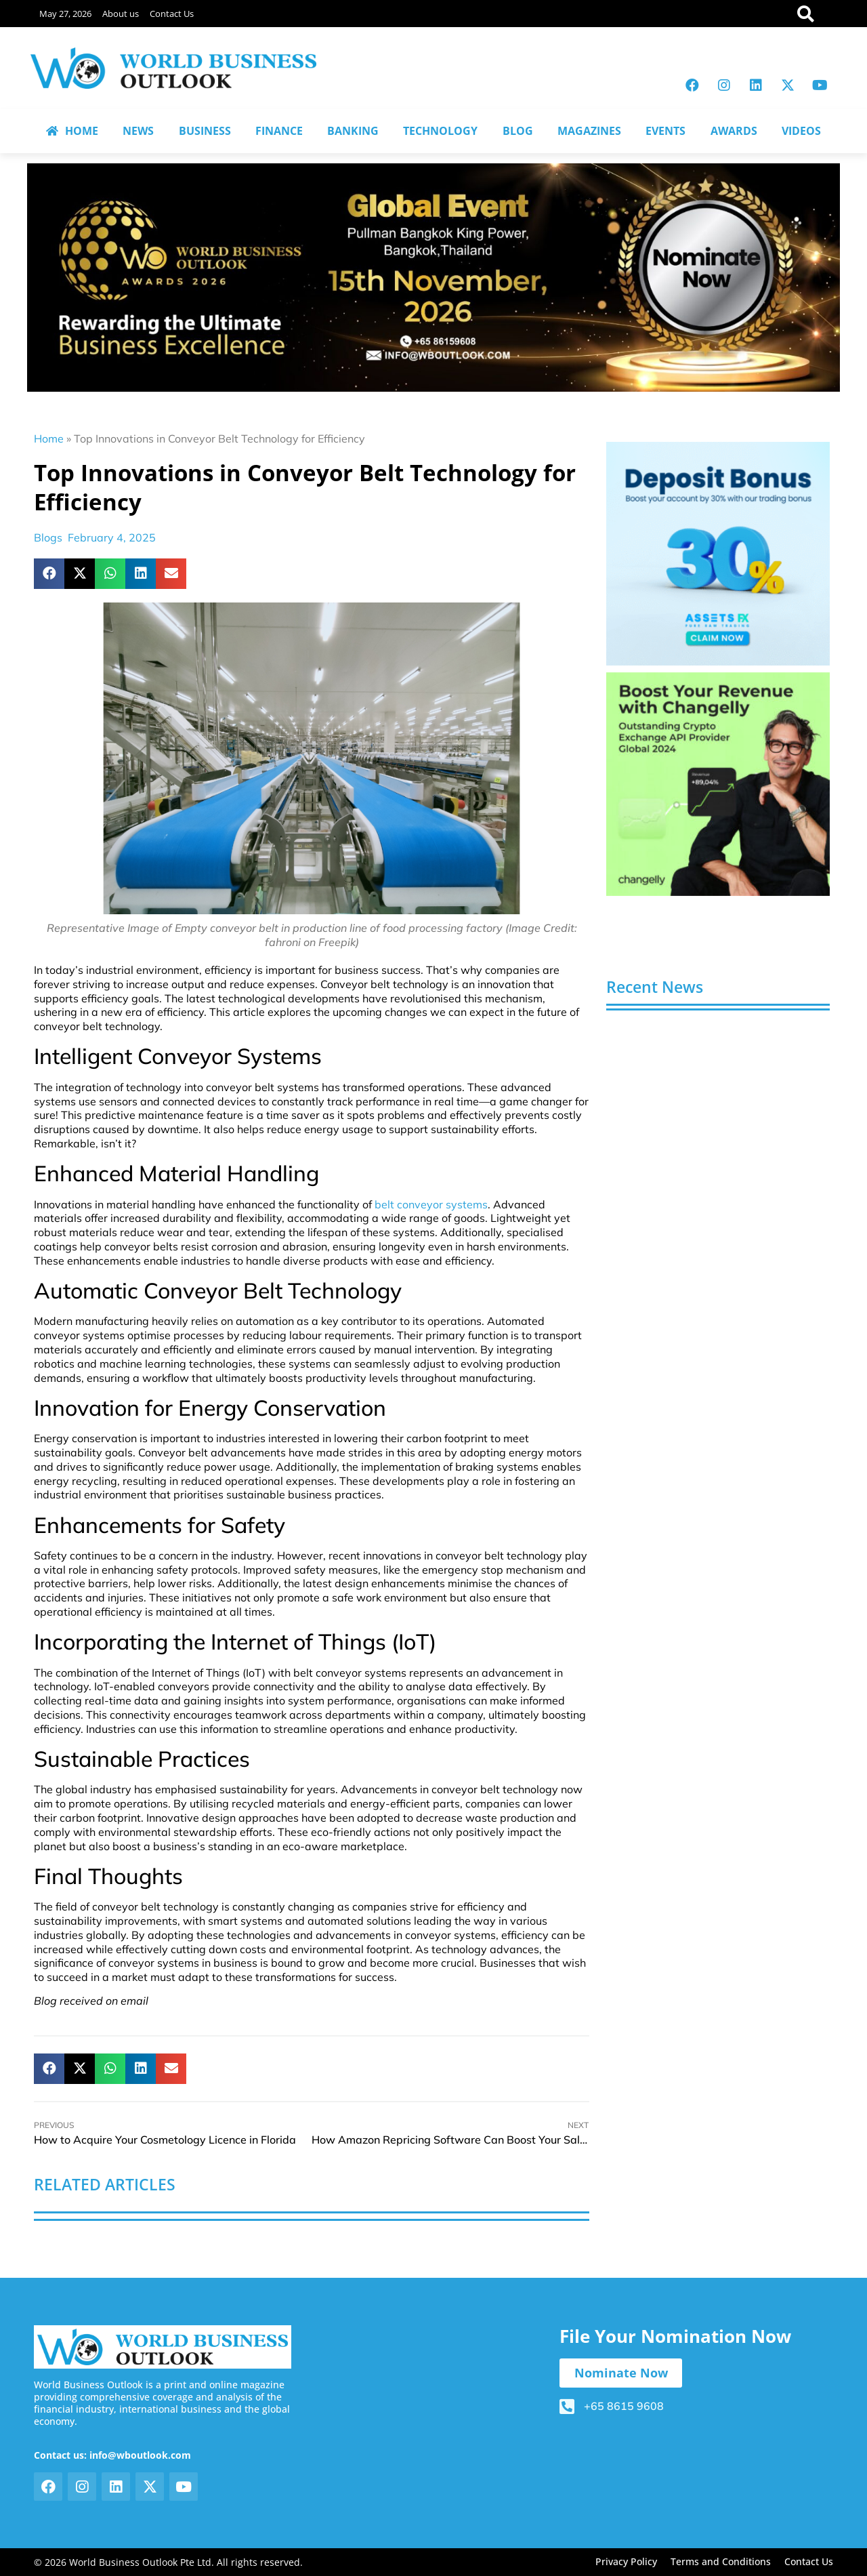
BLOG (518, 130)
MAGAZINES (589, 130)
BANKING (353, 130)
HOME (72, 130)
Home (49, 438)
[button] (49, 573)
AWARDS (734, 130)
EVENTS (665, 130)
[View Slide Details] (718, 554)
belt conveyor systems (431, 1204)
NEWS (138, 130)
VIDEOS (801, 130)
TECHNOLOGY (440, 130)
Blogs (48, 537)
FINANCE (279, 130)
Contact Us (172, 13)
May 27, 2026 (65, 13)
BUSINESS (205, 130)
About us (120, 13)
